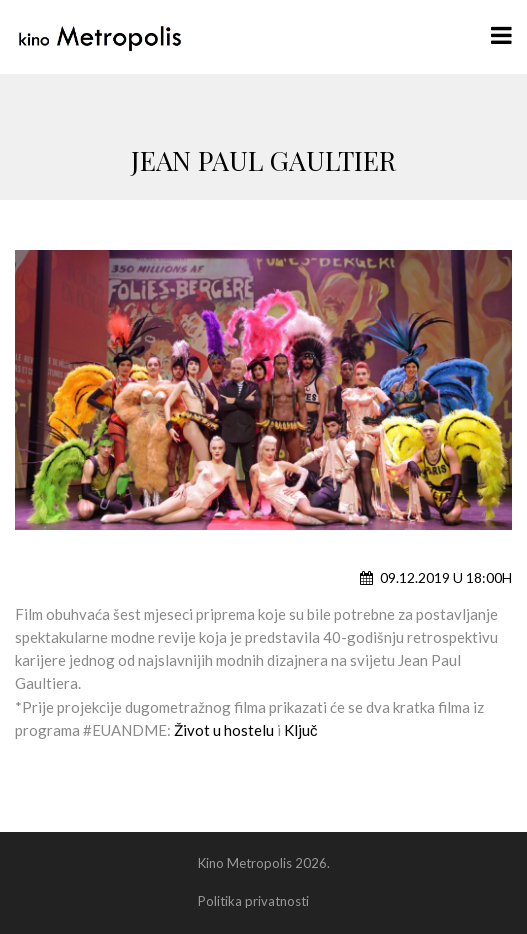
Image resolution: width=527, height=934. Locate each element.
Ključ (301, 730)
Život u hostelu (222, 730)
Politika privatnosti (253, 901)
